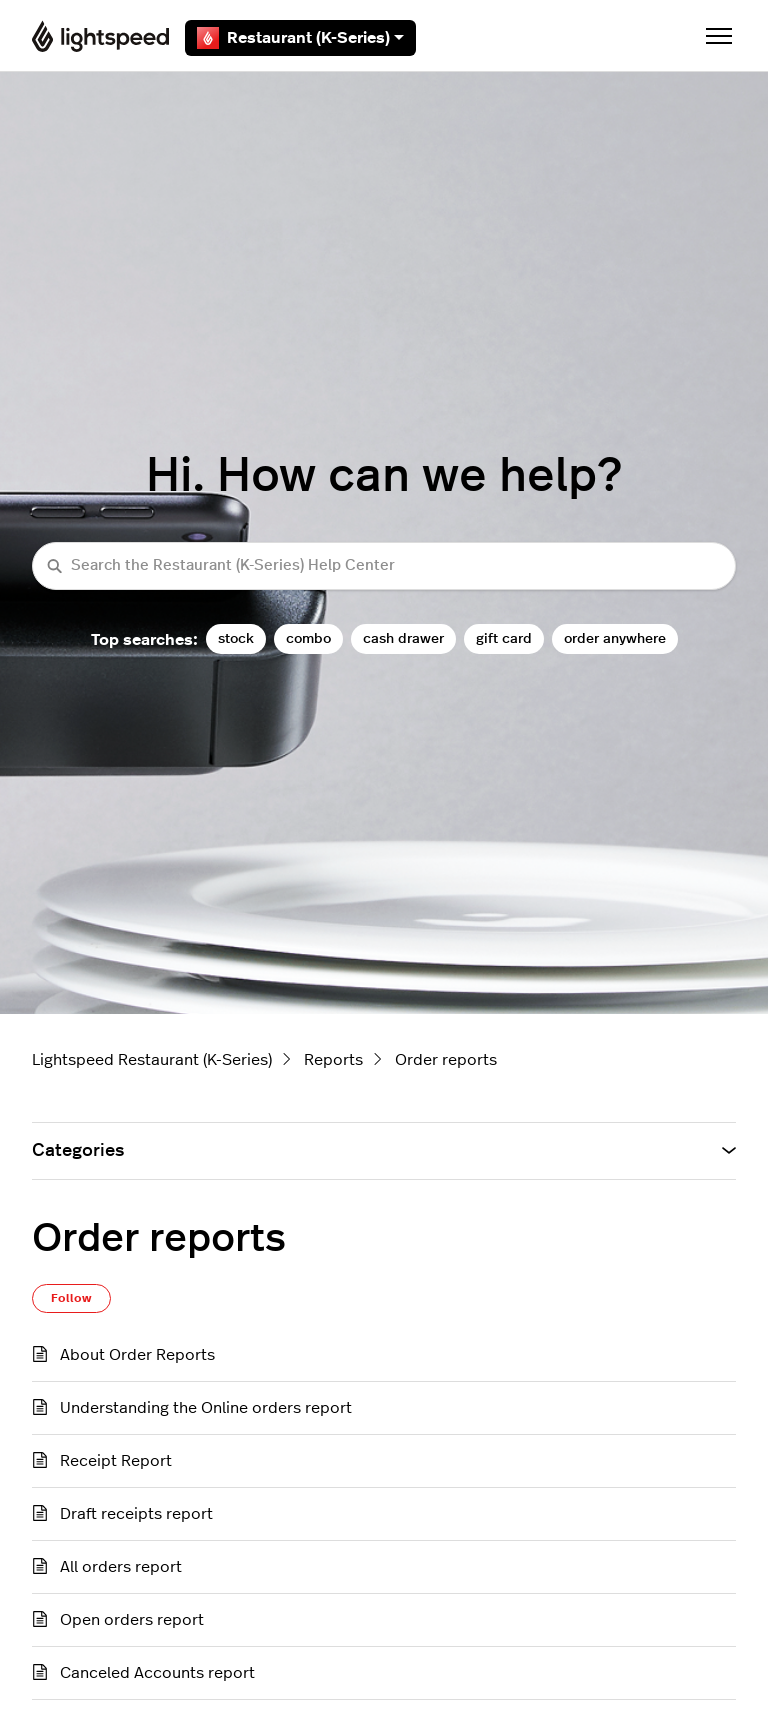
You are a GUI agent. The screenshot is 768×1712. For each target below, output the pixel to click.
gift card (504, 638)
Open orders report (132, 1620)
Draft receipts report (136, 1514)
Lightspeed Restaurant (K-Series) (152, 1060)
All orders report (121, 1567)
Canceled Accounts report (157, 1673)
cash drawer (403, 638)
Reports (333, 1060)
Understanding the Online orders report (206, 1408)
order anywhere (615, 638)
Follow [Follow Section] (71, 1298)
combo (308, 638)
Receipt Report (116, 1461)
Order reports (446, 1060)
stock (236, 638)
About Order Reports (137, 1355)
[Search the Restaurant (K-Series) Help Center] (384, 566)
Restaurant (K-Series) (300, 38)
